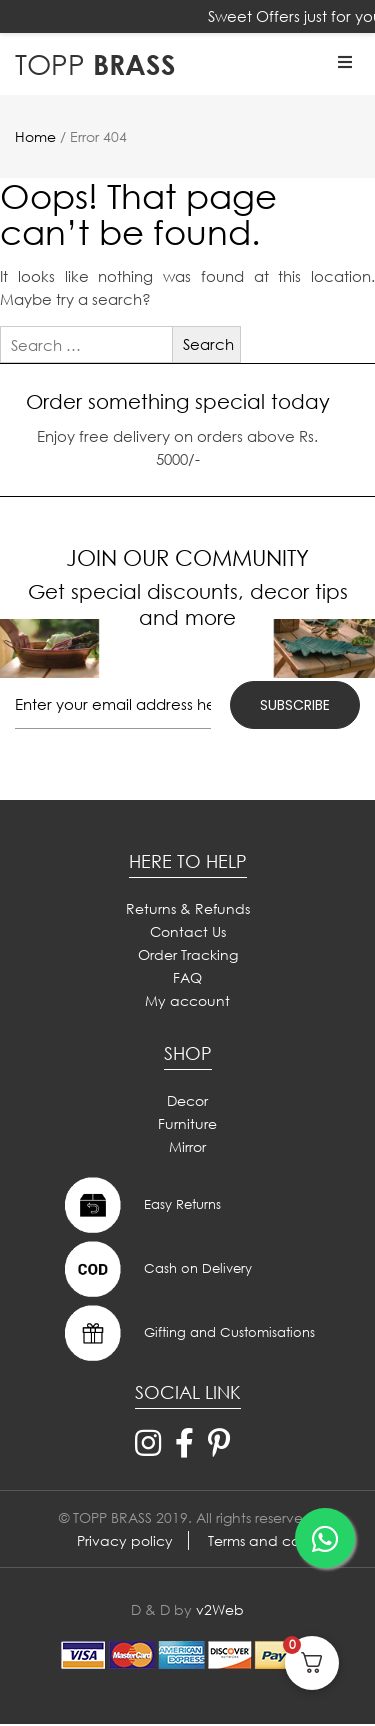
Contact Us (188, 931)
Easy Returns (140, 1205)
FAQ (187, 977)
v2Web (220, 1609)
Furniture (187, 1123)
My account (187, 1000)
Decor (187, 1100)
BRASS (95, 64)
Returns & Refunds (188, 908)
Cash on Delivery (156, 1269)
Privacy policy (125, 1540)
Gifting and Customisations (187, 1333)
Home (35, 136)
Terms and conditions (280, 1540)
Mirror (187, 1146)
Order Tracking (188, 954)
